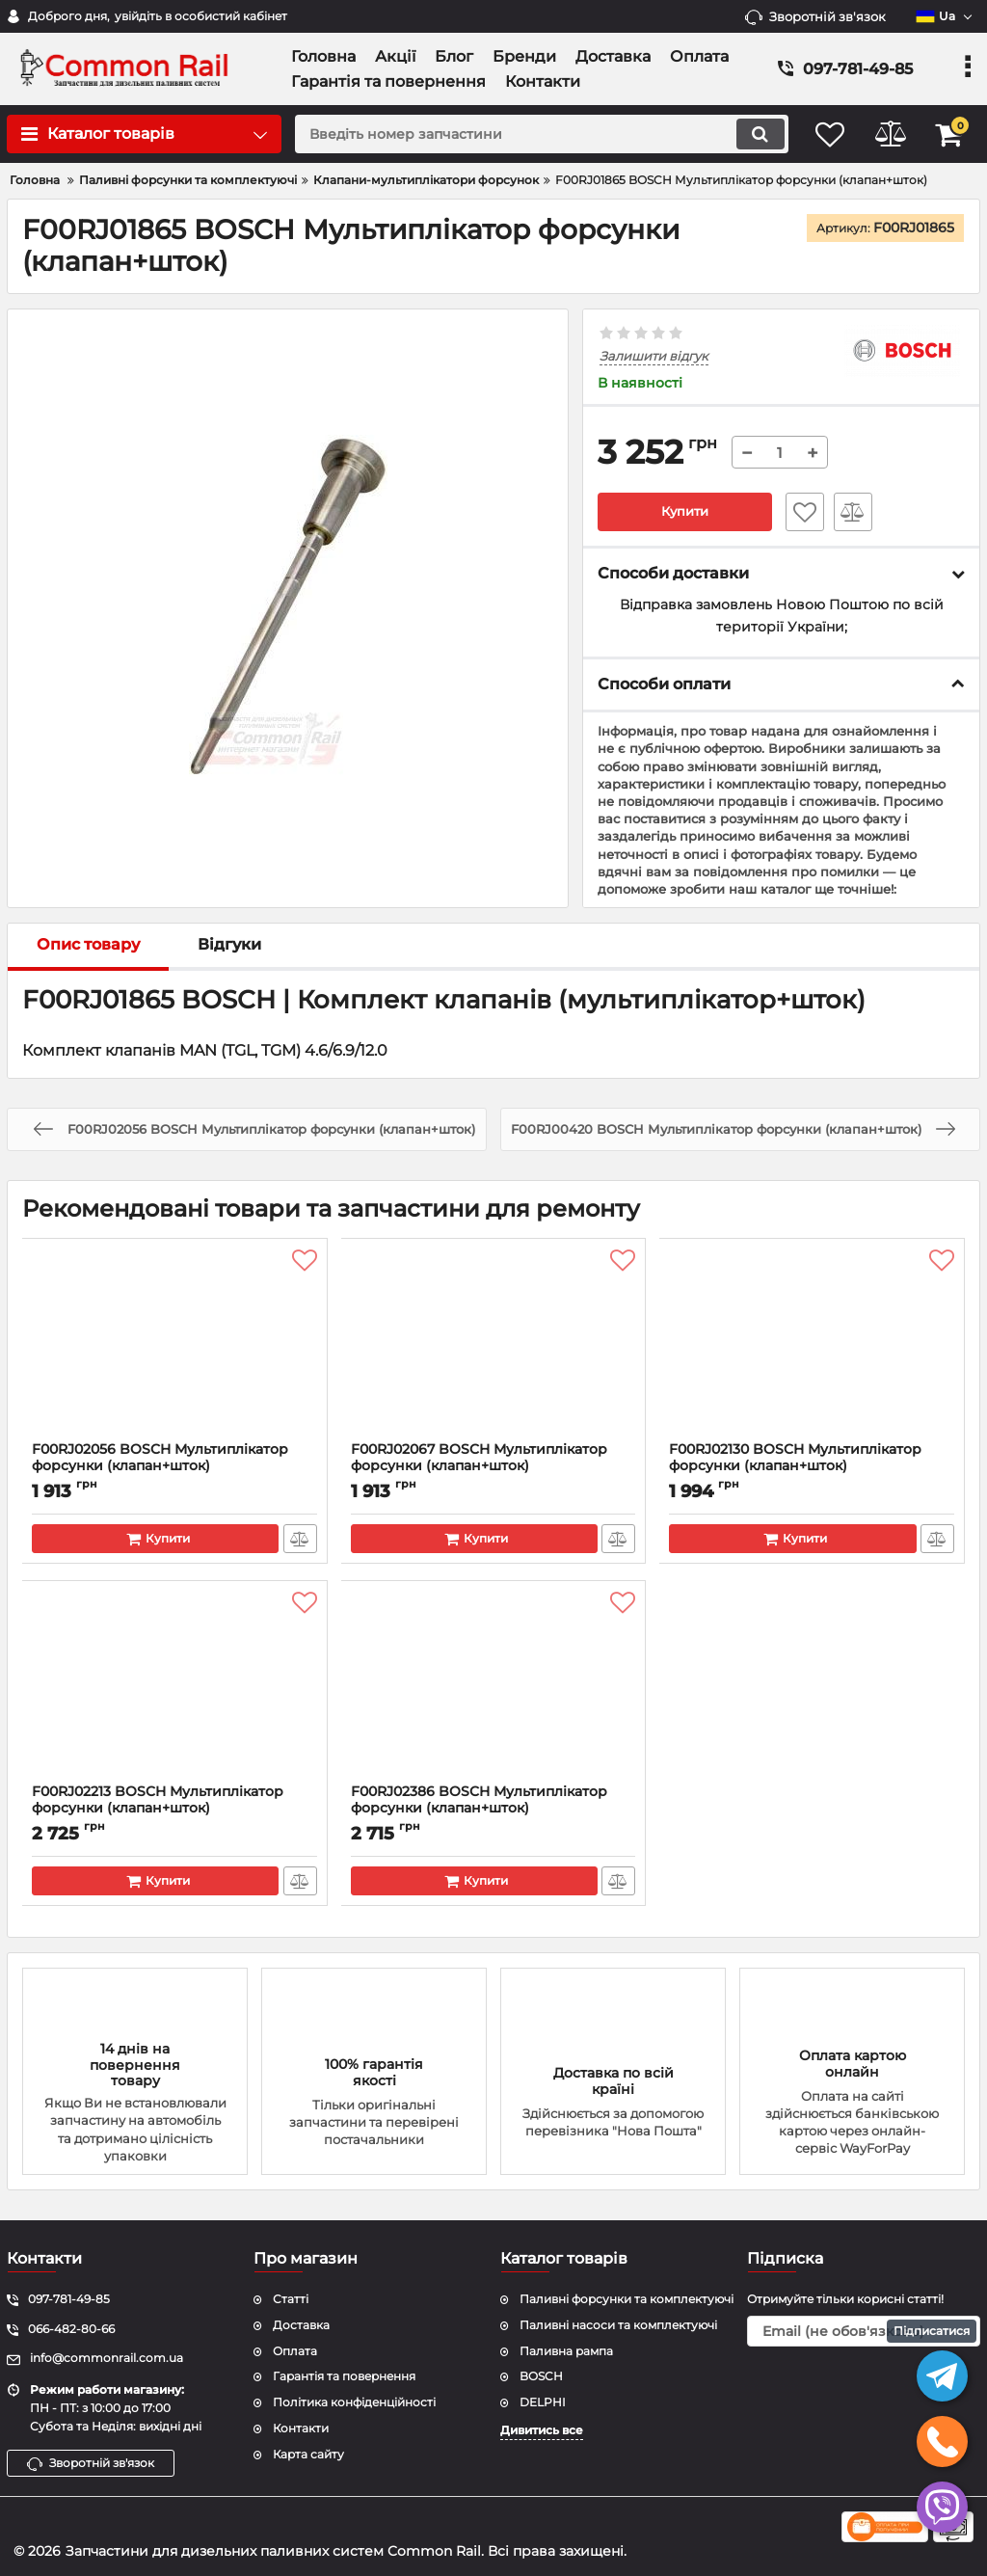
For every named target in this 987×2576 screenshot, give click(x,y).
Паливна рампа (566, 2351)
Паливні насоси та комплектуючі (618, 2325)
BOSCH (541, 2377)
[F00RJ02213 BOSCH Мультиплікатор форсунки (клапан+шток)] (175, 1687)
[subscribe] (863, 2331)
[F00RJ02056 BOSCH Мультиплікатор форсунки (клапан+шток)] (175, 1344)
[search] (529, 134)
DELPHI (543, 2402)
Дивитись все (541, 2430)
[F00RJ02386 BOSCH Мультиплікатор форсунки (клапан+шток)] (494, 1687)
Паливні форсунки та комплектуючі (627, 2299)
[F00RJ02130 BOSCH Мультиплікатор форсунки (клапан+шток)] (812, 1344)
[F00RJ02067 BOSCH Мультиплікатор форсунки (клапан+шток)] (494, 1344)
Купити (684, 512)
